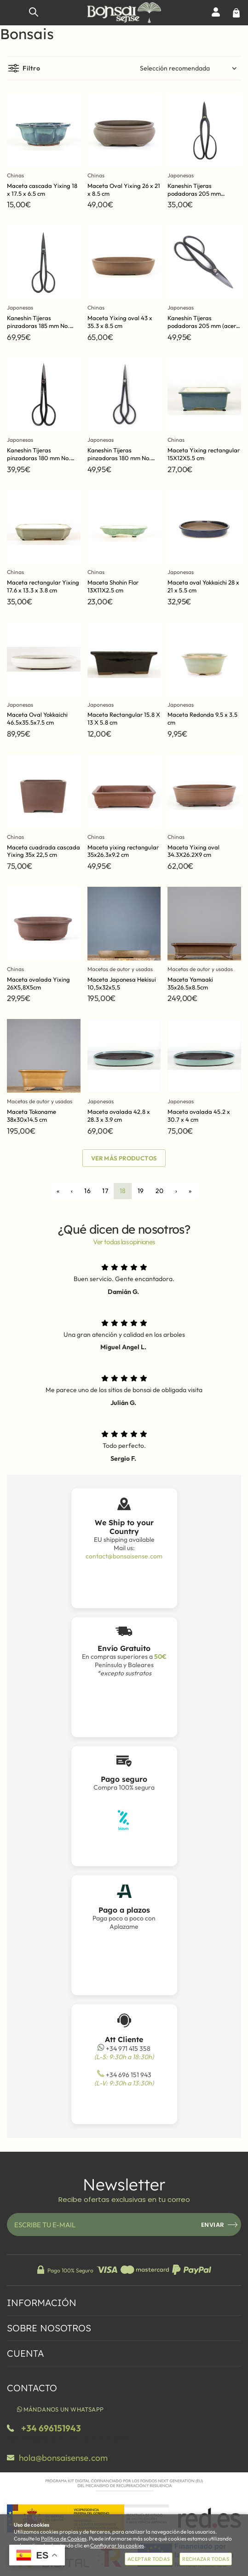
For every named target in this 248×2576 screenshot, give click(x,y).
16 (87, 1191)
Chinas (15, 175)
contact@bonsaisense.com (124, 1556)
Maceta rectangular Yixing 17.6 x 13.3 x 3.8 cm (43, 586)
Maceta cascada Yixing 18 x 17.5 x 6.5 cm (42, 189)
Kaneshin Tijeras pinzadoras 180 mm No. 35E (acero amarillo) (38, 457)
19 (141, 1191)
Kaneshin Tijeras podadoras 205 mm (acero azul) (203, 325)
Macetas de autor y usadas (120, 969)
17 (105, 1191)
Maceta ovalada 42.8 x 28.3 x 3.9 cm (118, 1115)
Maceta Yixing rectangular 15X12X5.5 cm (203, 454)
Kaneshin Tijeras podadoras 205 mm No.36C (194, 193)
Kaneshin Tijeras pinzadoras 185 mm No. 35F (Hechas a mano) (38, 325)
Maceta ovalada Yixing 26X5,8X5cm (38, 983)
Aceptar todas (148, 2559)
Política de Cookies (64, 2538)
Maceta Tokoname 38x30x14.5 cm (31, 1115)
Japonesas (180, 175)
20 (160, 1191)
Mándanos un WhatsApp (60, 2409)
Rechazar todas (205, 2559)
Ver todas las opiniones (124, 1241)
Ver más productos (124, 1158)
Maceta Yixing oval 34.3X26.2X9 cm (193, 851)
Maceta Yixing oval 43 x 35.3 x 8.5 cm (119, 321)
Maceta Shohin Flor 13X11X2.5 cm (112, 586)
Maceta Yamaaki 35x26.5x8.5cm (190, 983)
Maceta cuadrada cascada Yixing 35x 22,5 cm (43, 851)
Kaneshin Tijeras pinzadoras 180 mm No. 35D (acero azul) (119, 457)
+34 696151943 (51, 2428)
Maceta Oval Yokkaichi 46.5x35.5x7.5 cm (37, 718)
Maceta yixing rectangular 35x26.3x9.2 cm (123, 851)
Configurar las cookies (117, 2545)
